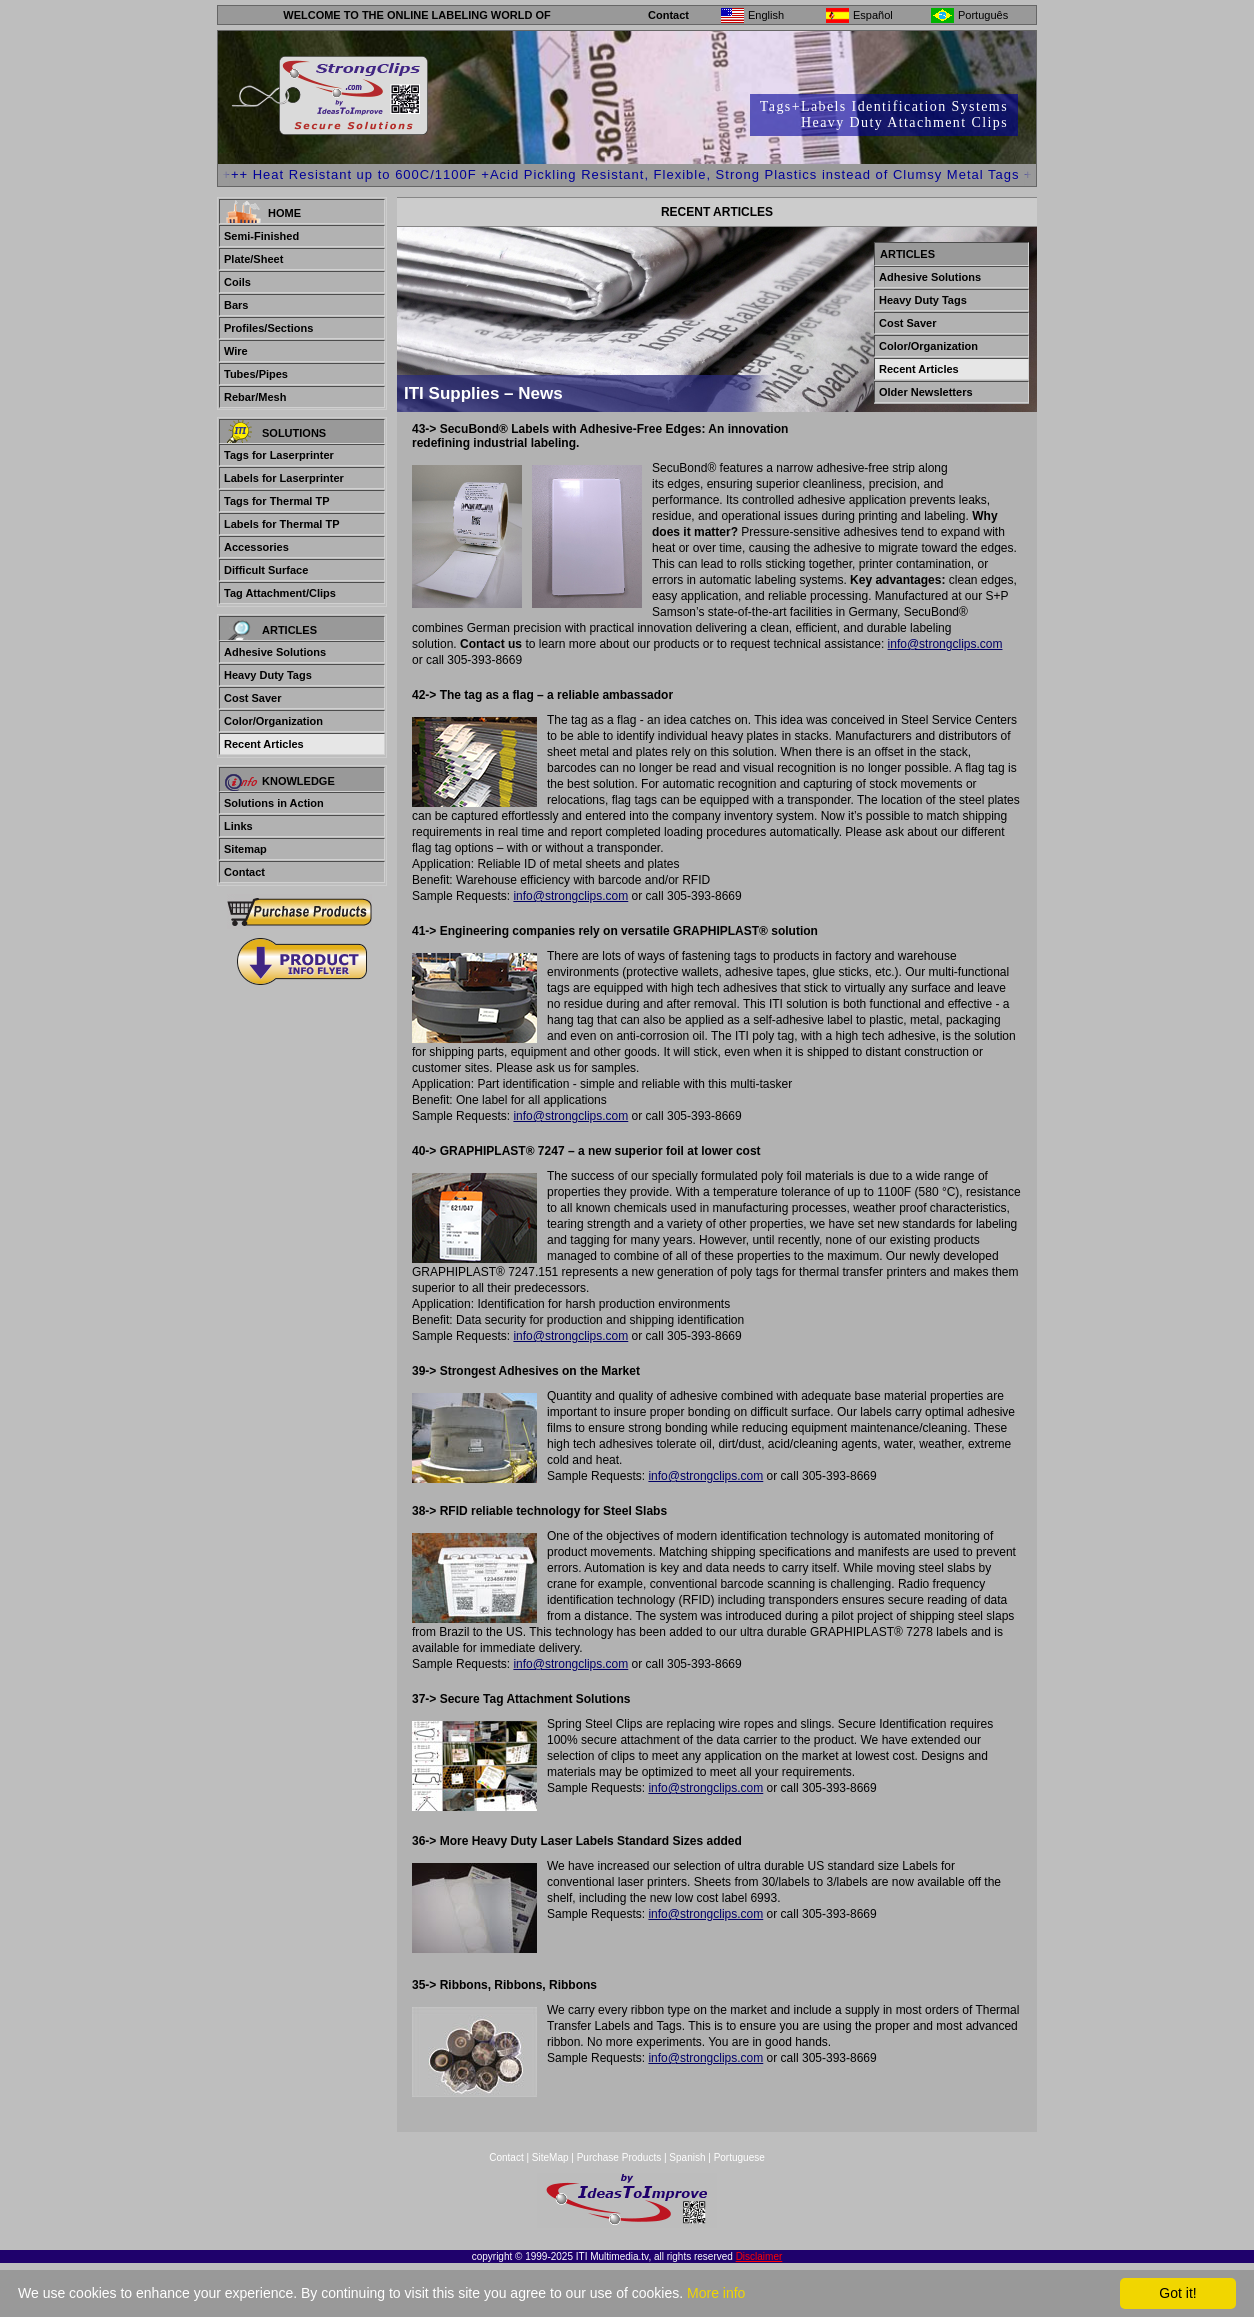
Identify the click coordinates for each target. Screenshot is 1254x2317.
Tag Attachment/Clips (280, 593)
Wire (236, 351)
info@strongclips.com (945, 644)
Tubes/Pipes (256, 374)
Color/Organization (273, 721)
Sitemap (245, 849)
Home (284, 213)
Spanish (687, 2157)
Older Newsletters (926, 392)
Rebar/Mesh (255, 397)
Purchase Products (619, 2157)
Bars (236, 305)
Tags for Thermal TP (277, 501)
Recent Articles (264, 744)
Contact (668, 15)
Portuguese (739, 2157)
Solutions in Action (274, 803)
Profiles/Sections (268, 328)
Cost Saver (252, 698)
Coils (237, 282)
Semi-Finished (261, 236)
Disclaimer (759, 2256)
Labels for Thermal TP (282, 524)
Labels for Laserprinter (284, 478)
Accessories (256, 547)
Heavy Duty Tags (268, 675)
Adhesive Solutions (275, 652)
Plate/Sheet (253, 259)
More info (716, 2293)
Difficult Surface (266, 570)
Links (238, 826)
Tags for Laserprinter (279, 455)
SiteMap (551, 2157)
